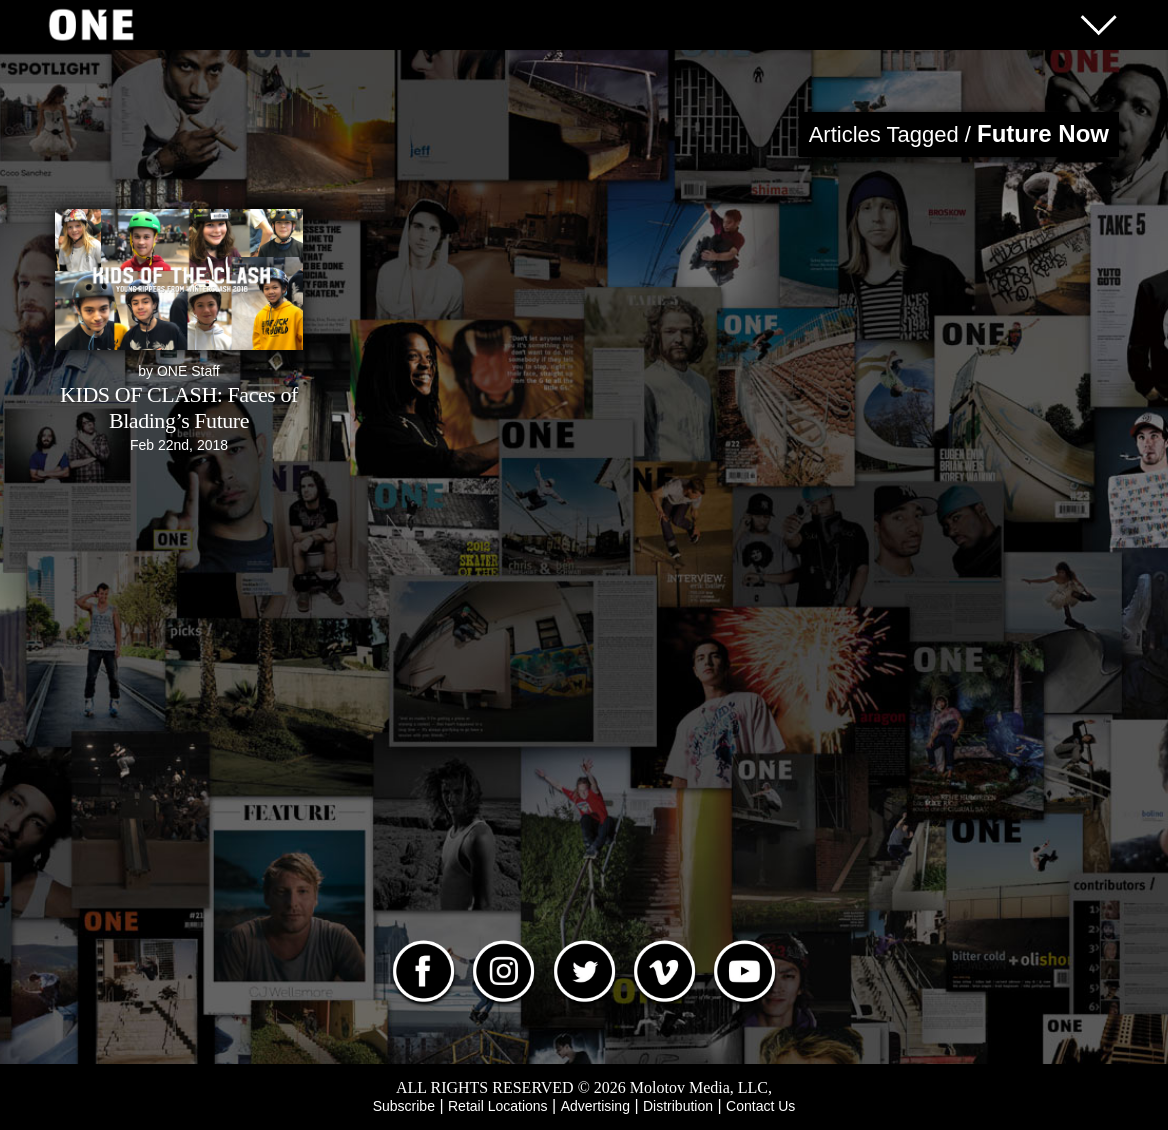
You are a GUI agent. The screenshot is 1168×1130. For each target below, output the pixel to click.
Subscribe (404, 1106)
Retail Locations (498, 1106)
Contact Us (760, 1106)
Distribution (678, 1106)
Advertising (595, 1106)
